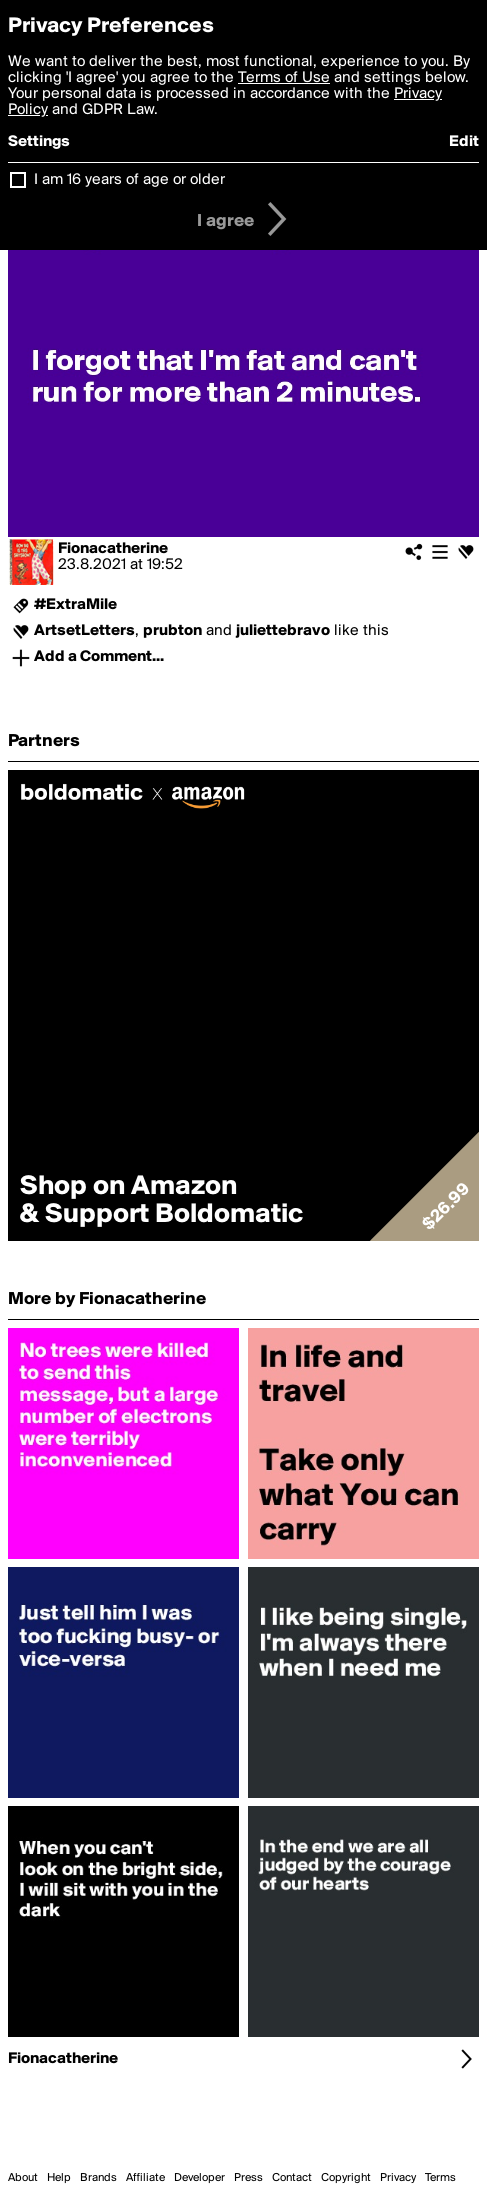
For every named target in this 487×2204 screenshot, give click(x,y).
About (23, 2178)
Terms (440, 2178)
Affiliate (145, 2178)
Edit (464, 142)
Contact (292, 2178)
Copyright (346, 2178)
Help (59, 2178)
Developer (199, 2178)
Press (248, 2178)
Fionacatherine (113, 549)
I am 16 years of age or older (129, 180)
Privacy (398, 2178)
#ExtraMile (75, 605)
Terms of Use (284, 78)
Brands (98, 2178)
